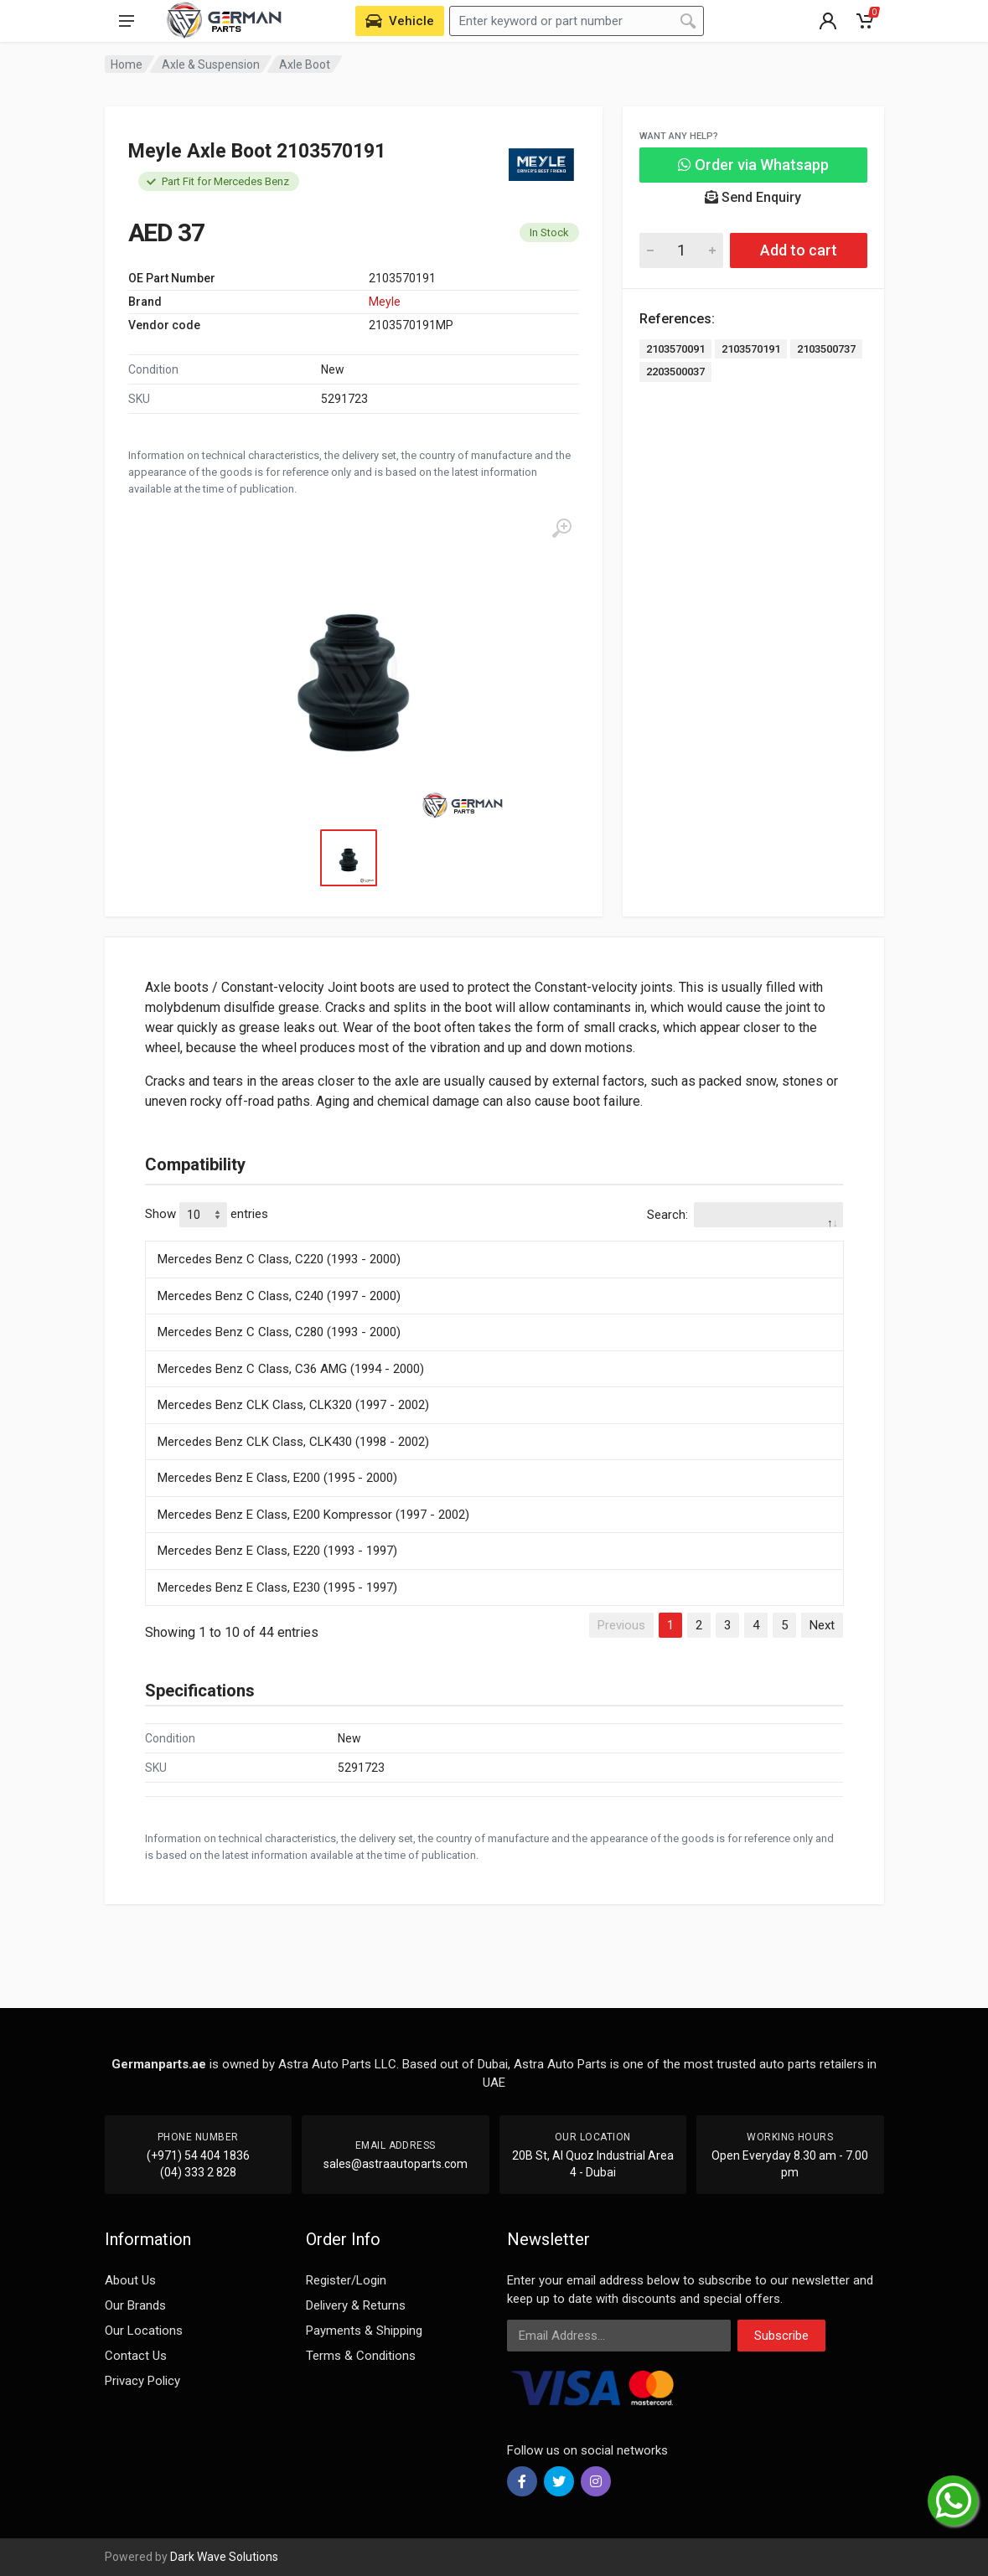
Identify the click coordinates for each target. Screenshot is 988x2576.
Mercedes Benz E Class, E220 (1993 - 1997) (277, 1550)
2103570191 (751, 349)
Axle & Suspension (211, 64)
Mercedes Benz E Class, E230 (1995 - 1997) (277, 1587)
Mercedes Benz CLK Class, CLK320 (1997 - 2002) (293, 1404)
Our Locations (144, 2330)
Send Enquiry (753, 197)
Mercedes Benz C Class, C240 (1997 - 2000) (279, 1295)
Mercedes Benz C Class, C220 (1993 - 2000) (279, 1259)
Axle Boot (304, 64)
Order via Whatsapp (753, 164)
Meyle (385, 301)
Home (126, 64)
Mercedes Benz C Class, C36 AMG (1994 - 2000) (291, 1368)
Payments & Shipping (364, 2330)
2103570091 (675, 349)
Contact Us (136, 2355)
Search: (745, 1214)
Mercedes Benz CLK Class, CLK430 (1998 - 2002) (293, 1441)
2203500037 (675, 371)
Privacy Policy (142, 2380)
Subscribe (781, 2335)
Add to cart (798, 250)
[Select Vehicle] (399, 21)
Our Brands (135, 2305)
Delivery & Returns (356, 2305)
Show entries (206, 1214)
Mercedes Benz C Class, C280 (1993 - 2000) (279, 1332)
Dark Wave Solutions (224, 2556)
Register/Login (346, 2280)
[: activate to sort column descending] (494, 1238)
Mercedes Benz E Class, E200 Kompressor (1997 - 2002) (313, 1514)
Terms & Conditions (361, 2355)
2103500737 (826, 349)
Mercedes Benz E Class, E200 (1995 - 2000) (277, 1477)
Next (822, 1625)
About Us (130, 2280)
